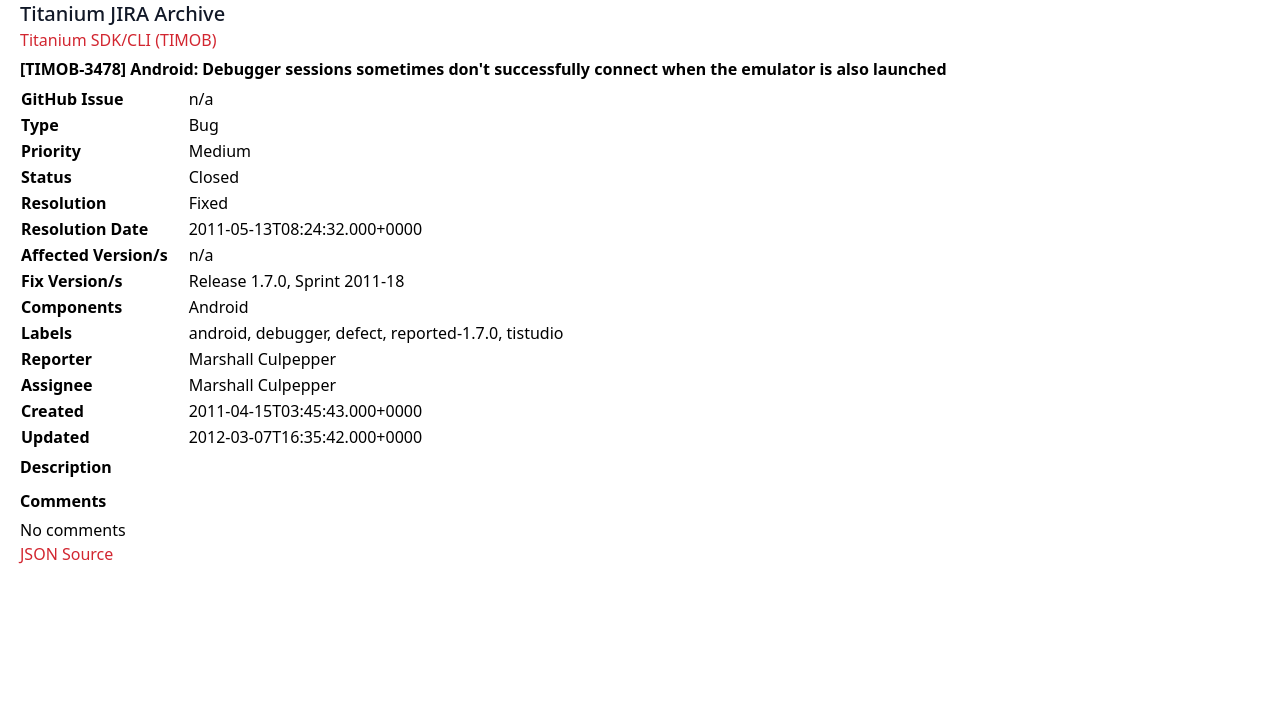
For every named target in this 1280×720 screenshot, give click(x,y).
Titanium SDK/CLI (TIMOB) (118, 40)
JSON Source (66, 554)
